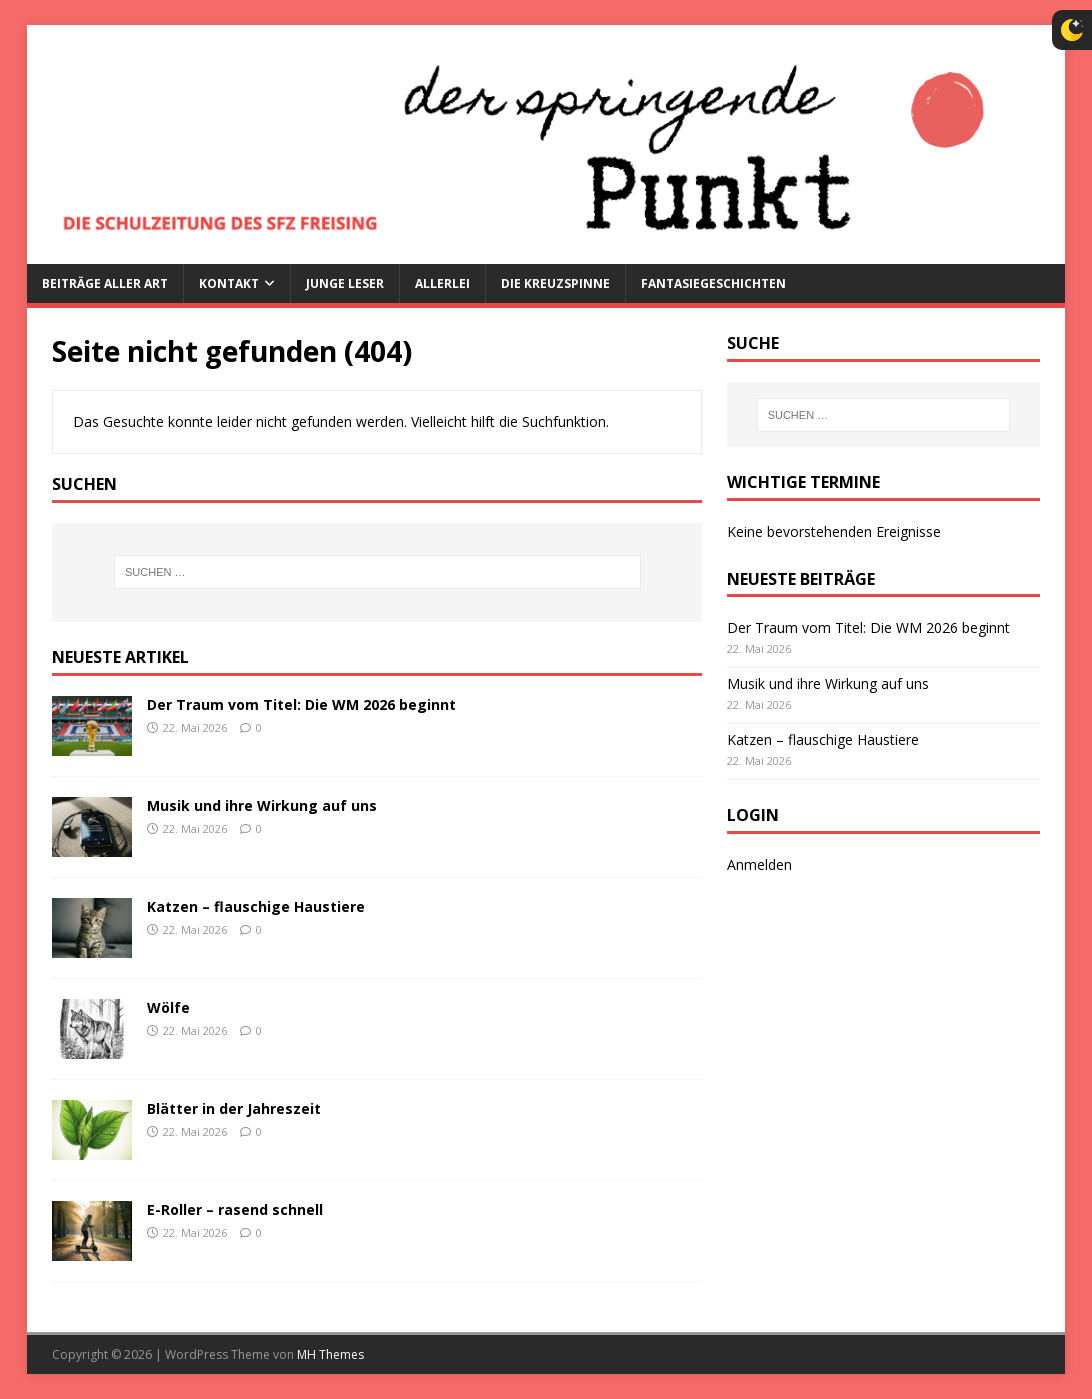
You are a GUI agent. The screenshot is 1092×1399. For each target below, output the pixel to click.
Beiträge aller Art (105, 283)
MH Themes (330, 1354)
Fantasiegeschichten (713, 283)
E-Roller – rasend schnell (235, 1209)
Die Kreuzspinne (555, 283)
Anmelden (759, 864)
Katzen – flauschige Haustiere (256, 906)
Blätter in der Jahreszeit (234, 1108)
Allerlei (442, 283)
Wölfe (168, 1007)
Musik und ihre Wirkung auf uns (262, 805)
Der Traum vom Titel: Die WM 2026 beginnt (301, 704)
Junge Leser (345, 283)
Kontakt (229, 283)
